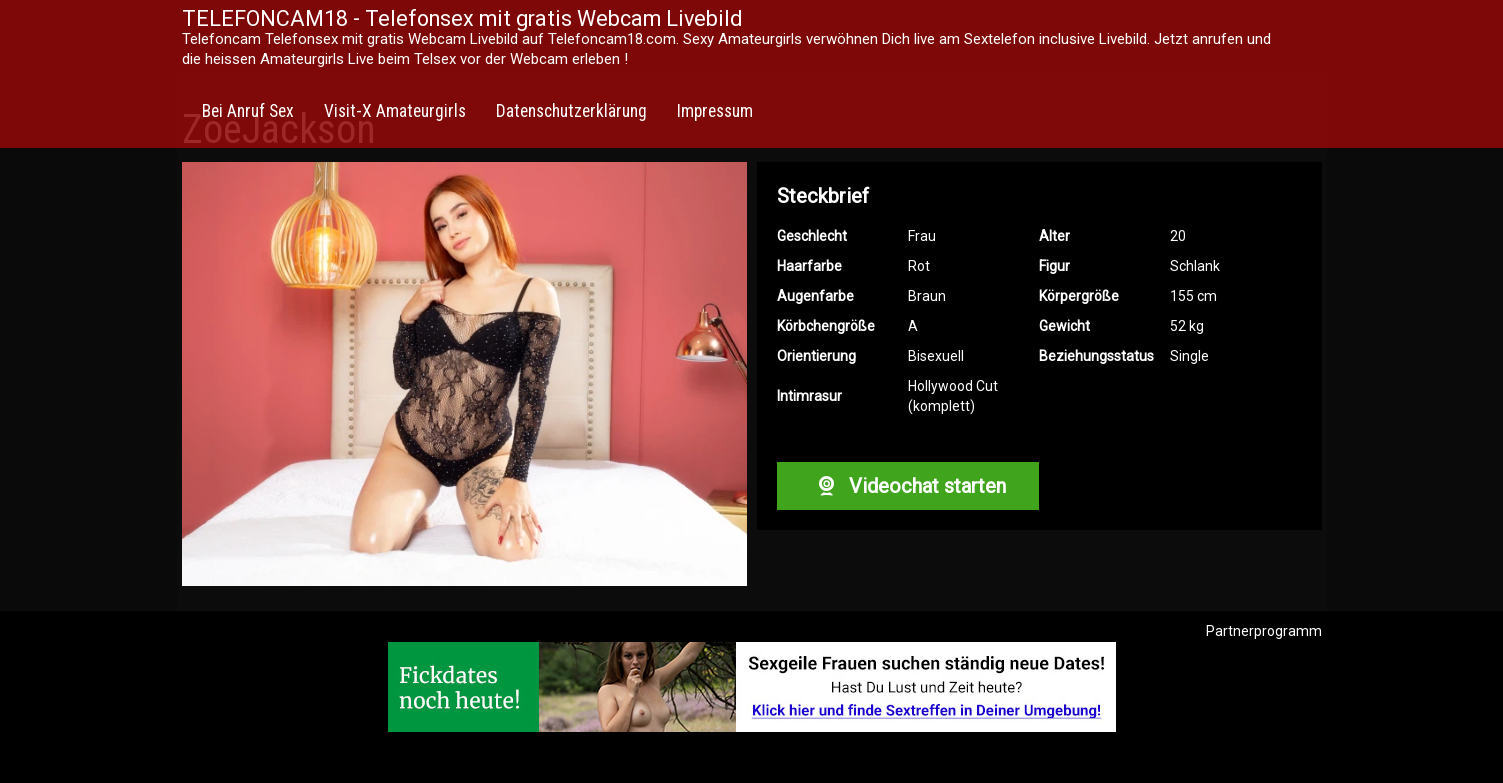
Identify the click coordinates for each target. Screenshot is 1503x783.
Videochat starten (908, 486)
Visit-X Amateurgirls (395, 111)
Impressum (715, 111)
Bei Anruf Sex (248, 111)
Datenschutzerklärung (571, 111)
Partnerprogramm (1264, 631)
